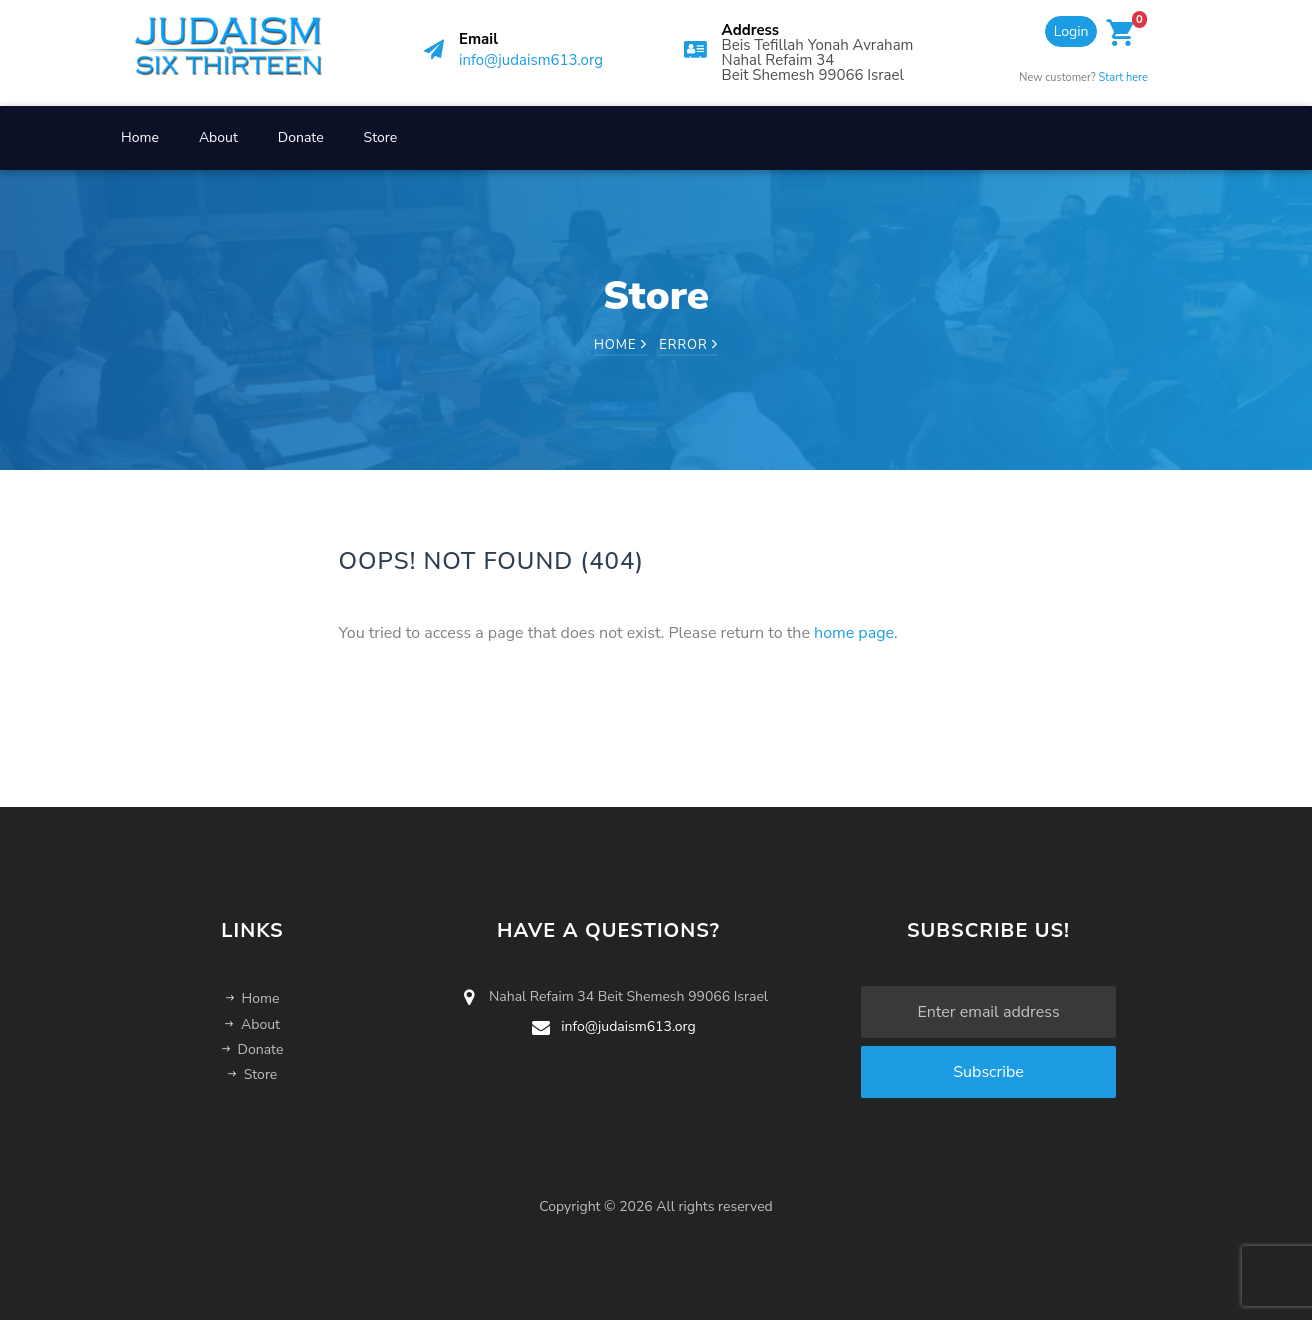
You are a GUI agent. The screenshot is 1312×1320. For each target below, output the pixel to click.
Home (140, 137)
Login (1071, 31)
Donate (301, 137)
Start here (1123, 77)
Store (381, 137)
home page (854, 633)
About (218, 137)
